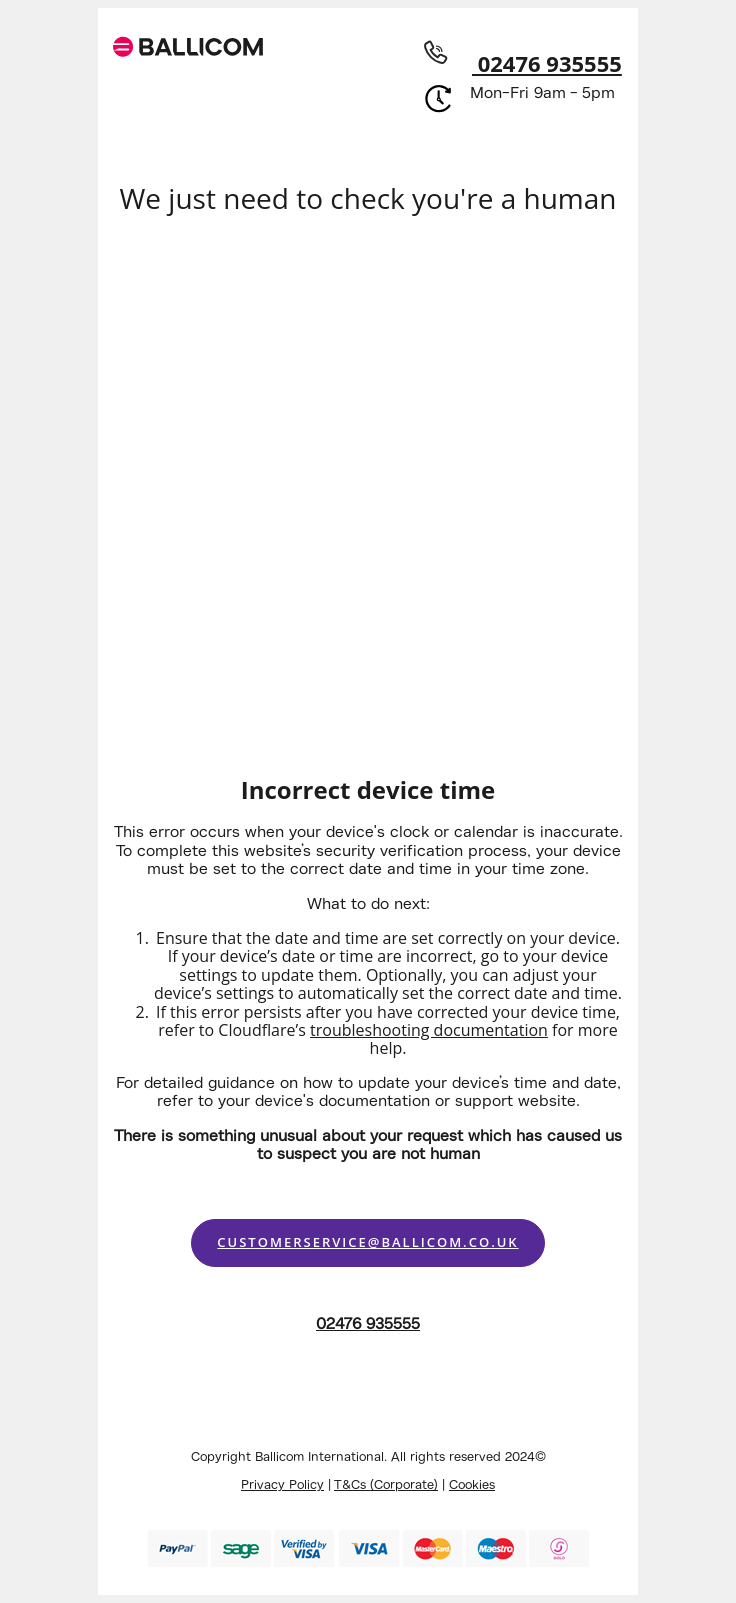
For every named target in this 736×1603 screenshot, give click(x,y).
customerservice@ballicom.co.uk (367, 1242)
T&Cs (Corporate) (386, 1485)
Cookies (472, 1485)
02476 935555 (519, 63)
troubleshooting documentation (429, 1030)
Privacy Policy (282, 1485)
